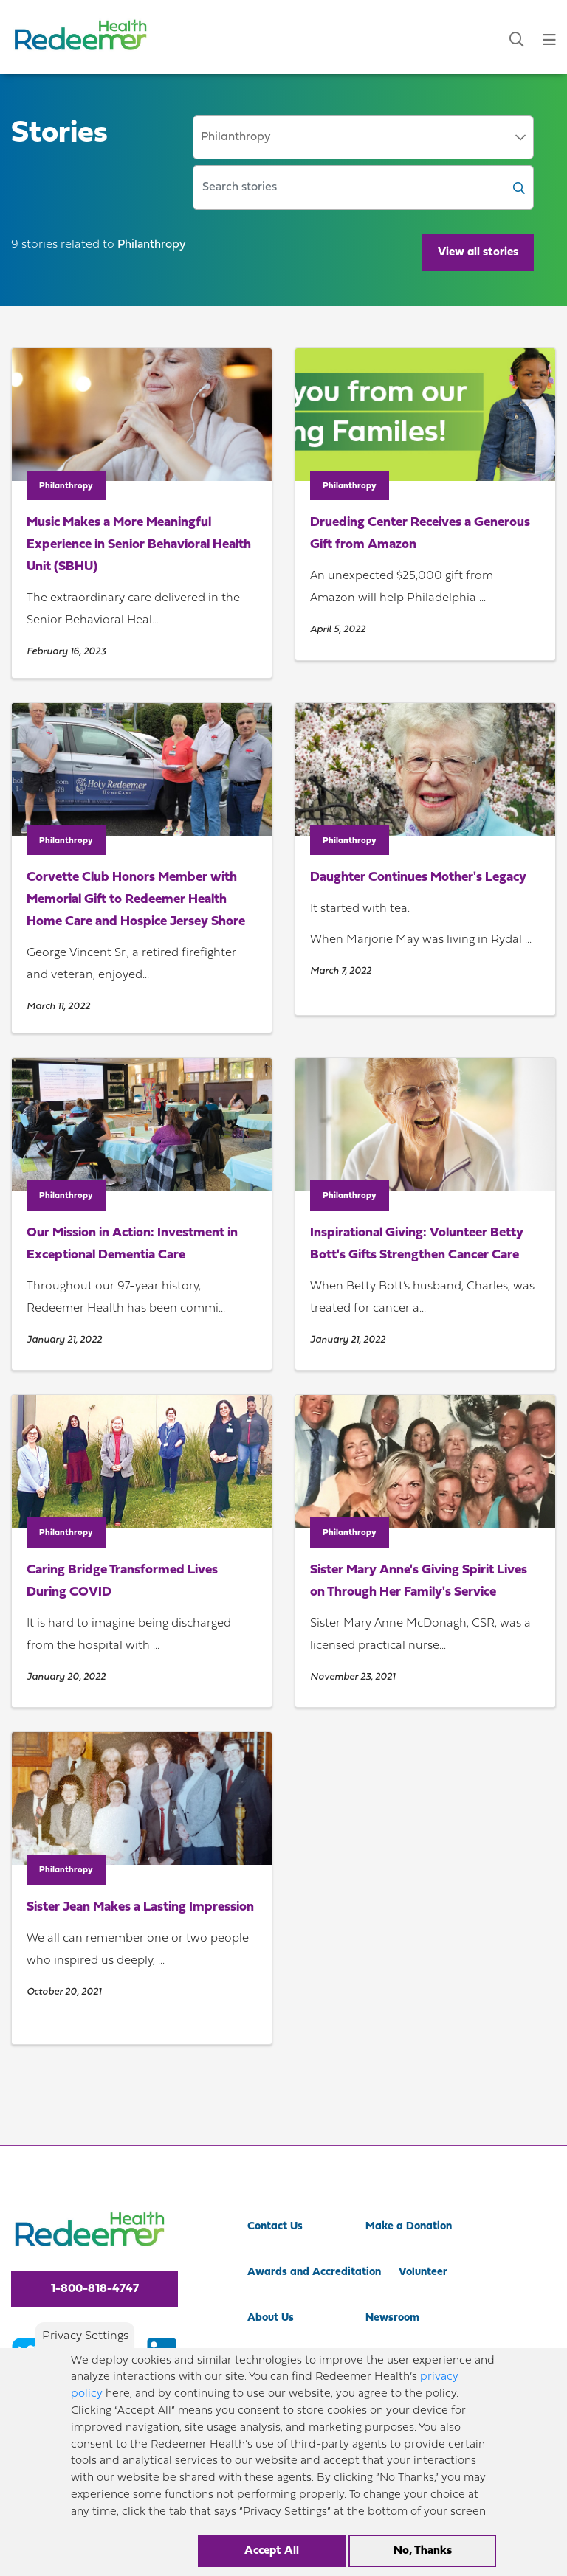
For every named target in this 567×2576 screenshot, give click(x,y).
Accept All (271, 2551)
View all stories (478, 252)
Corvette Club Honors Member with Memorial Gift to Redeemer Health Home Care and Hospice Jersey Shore (136, 899)
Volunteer (423, 2272)
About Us (270, 2318)
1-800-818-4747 (95, 2289)
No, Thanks (423, 2551)
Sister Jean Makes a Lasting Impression (140, 1907)
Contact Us (275, 2226)
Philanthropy (66, 486)
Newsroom (392, 2318)
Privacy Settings (85, 2336)
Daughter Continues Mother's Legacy (418, 877)
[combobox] (363, 137)
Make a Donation (408, 2226)
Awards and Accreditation (314, 2272)
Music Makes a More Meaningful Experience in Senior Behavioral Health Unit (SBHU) (139, 545)
